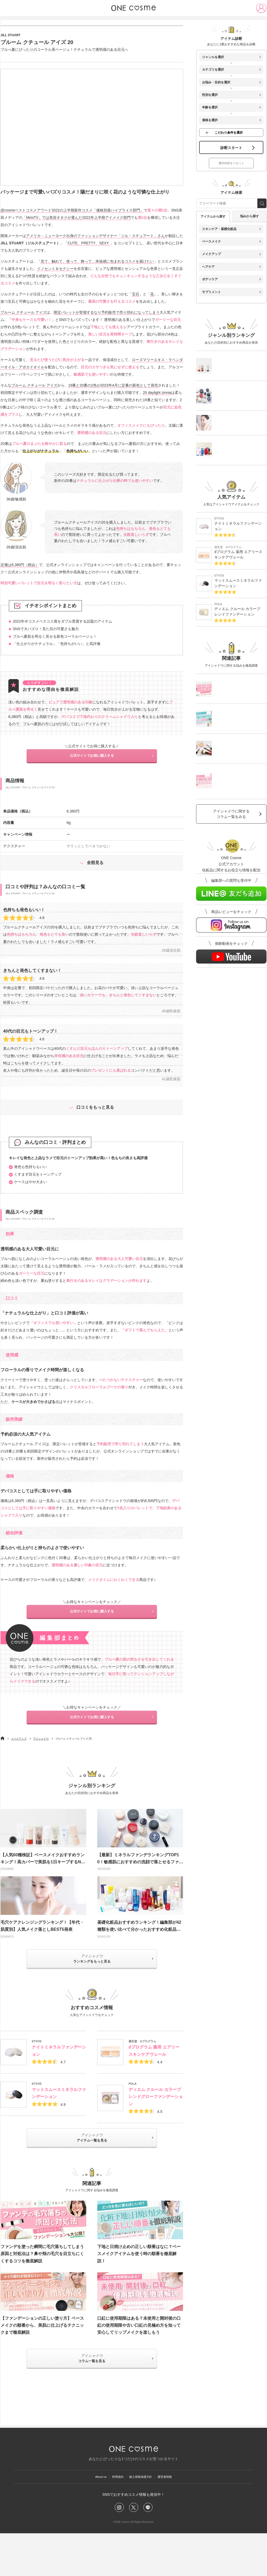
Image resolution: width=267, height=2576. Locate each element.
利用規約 (114, 2515)
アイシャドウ (41, 1765)
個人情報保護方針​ (143, 2515)
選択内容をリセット (231, 180)
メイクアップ (19, 1765)
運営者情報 (174, 2515)
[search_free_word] (261, 220)
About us (91, 2515)
